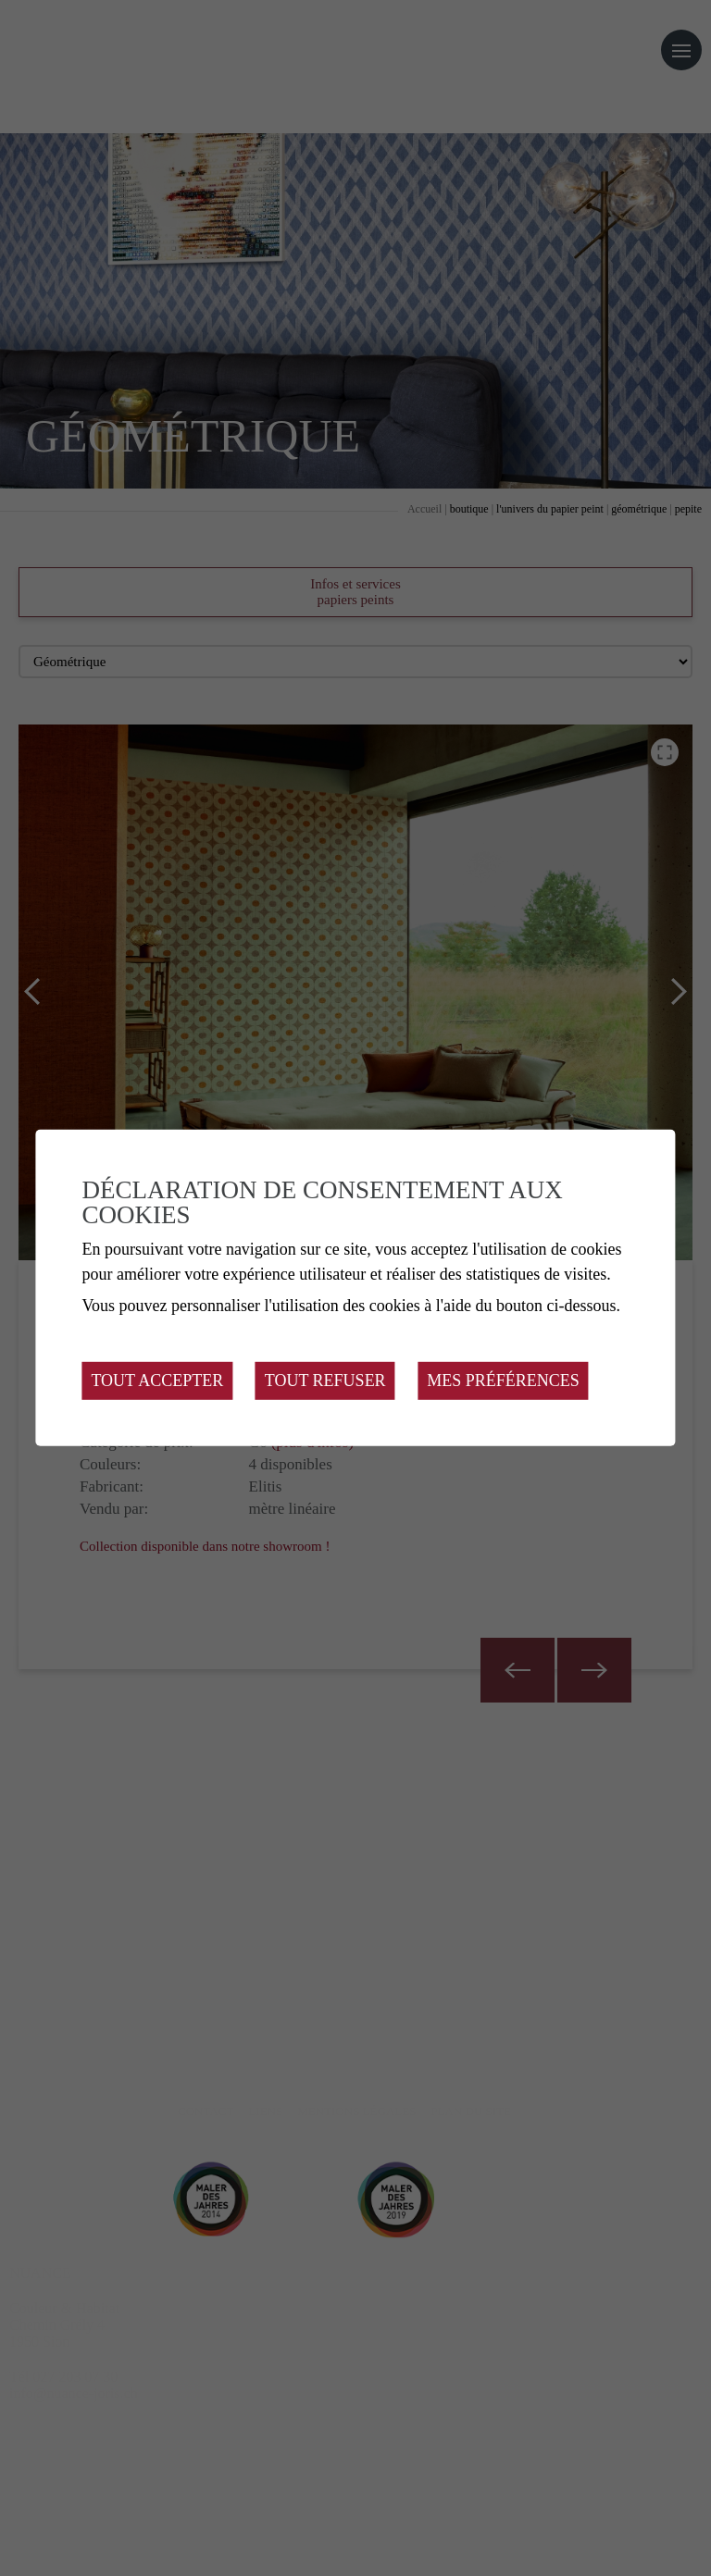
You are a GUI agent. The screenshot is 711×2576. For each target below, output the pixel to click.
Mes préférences (503, 1380)
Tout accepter (157, 1380)
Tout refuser (325, 1380)
